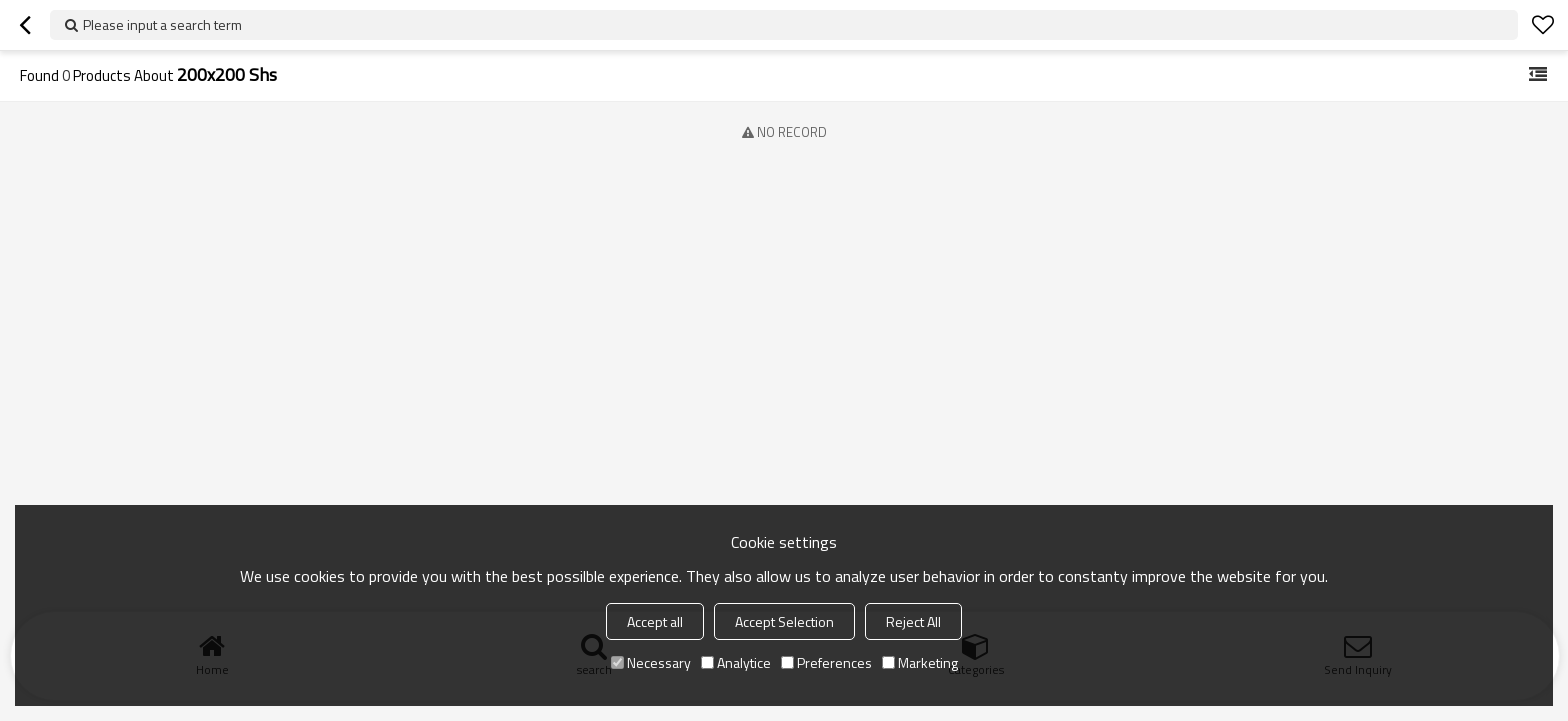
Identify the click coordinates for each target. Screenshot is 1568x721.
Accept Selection (784, 621)
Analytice (736, 662)
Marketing (920, 662)
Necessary (651, 662)
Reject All (913, 621)
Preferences (826, 662)
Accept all (655, 621)
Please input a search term (162, 24)
